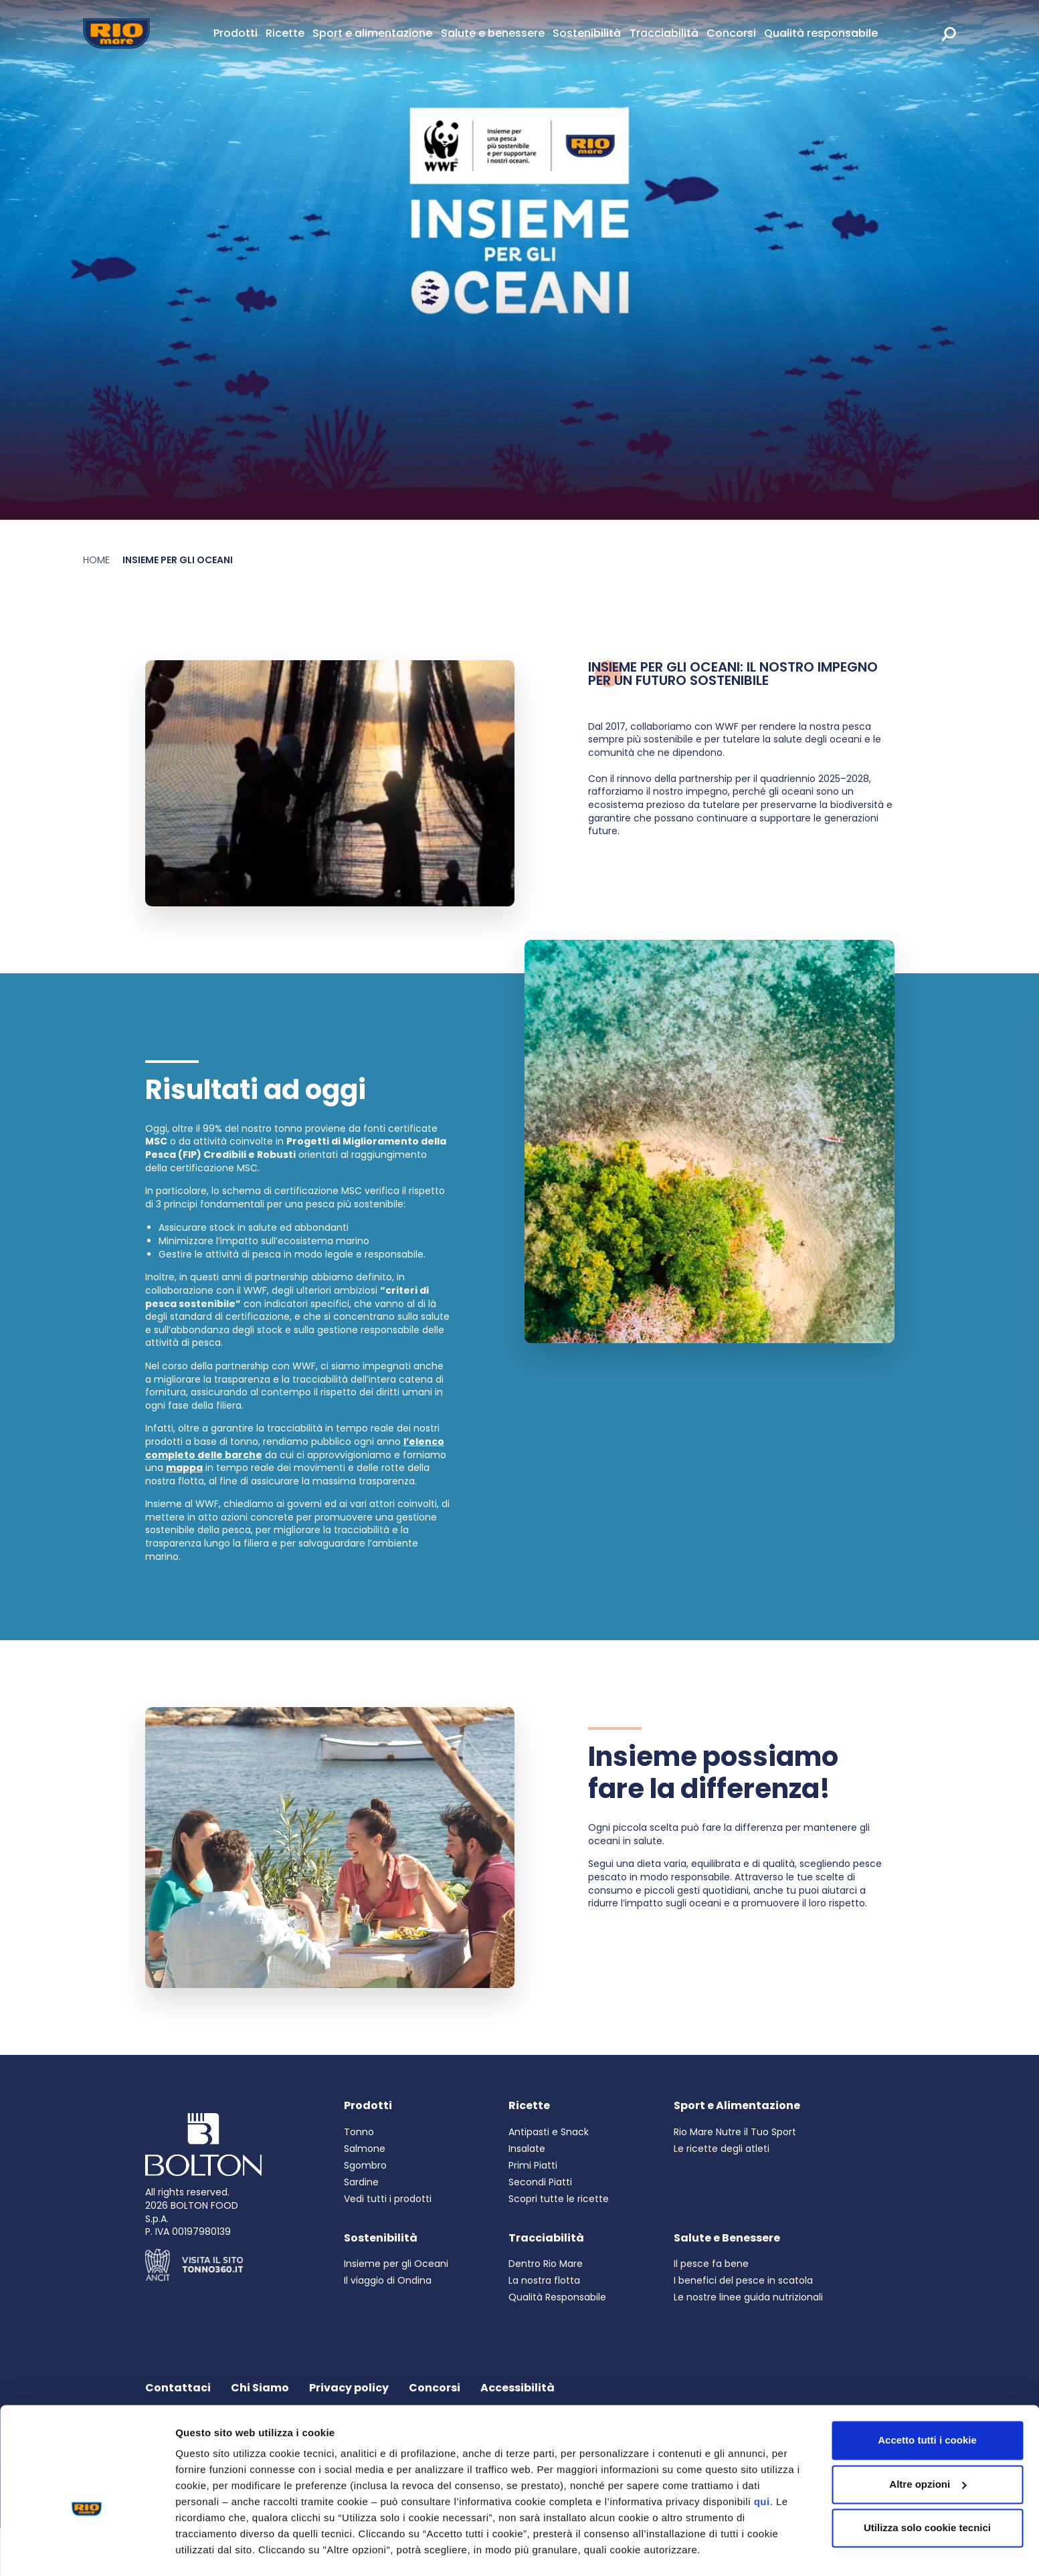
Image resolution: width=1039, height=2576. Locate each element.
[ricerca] (948, 33)
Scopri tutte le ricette (558, 2198)
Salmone (364, 2148)
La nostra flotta (544, 2280)
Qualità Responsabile (557, 2297)
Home (96, 560)
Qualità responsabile (821, 33)
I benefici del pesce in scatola (743, 2280)
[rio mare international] (967, 33)
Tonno (359, 2132)
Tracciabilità (664, 33)
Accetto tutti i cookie (927, 2403)
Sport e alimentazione (372, 33)
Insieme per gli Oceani (396, 2263)
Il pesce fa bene (711, 2263)
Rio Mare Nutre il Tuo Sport (735, 2132)
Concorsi (731, 33)
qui (762, 2464)
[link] (963, 33)
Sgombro (365, 2165)
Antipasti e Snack (548, 2132)
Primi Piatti (532, 2165)
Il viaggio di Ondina (388, 2280)
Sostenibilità (587, 33)
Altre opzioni (206, 2549)
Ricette (285, 33)
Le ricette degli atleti (721, 2148)
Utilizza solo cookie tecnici (927, 2490)
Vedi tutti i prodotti (388, 2198)
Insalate (526, 2148)
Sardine (361, 2182)
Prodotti (235, 33)
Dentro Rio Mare (545, 2263)
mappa (184, 1467)
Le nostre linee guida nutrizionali (748, 2297)
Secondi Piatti (540, 2182)
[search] (948, 33)
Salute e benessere (493, 33)
